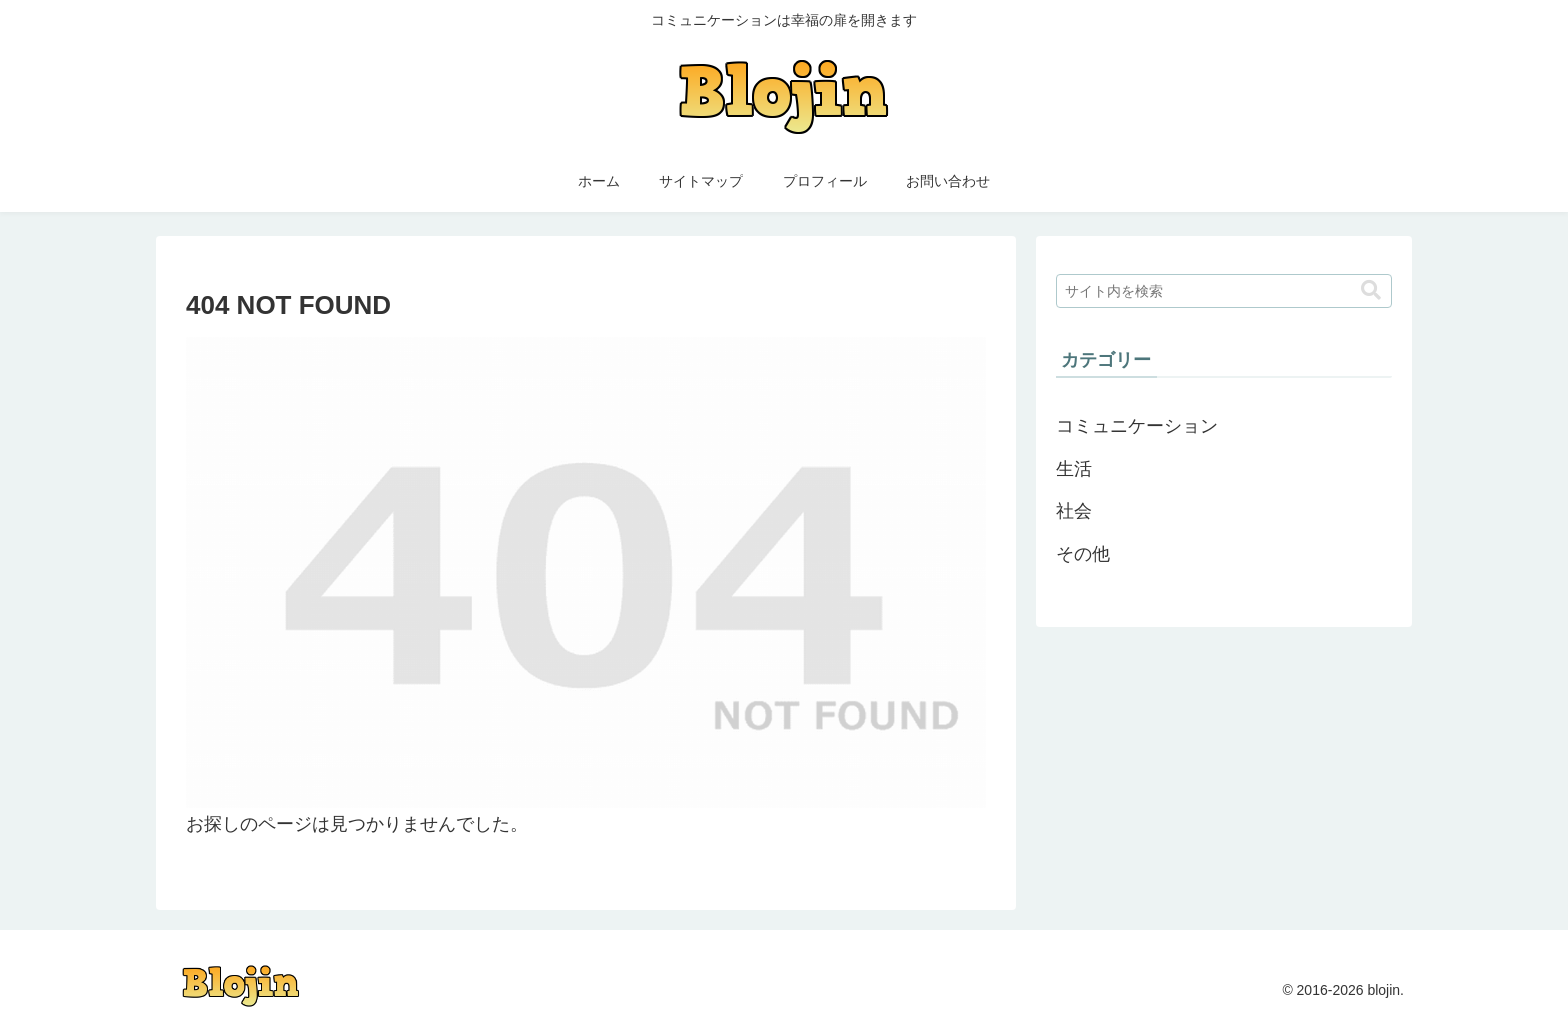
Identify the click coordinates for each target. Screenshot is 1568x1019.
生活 (1074, 469)
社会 (1074, 511)
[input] (1224, 291)
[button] (1371, 290)
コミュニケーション (1137, 426)
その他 (1083, 554)
